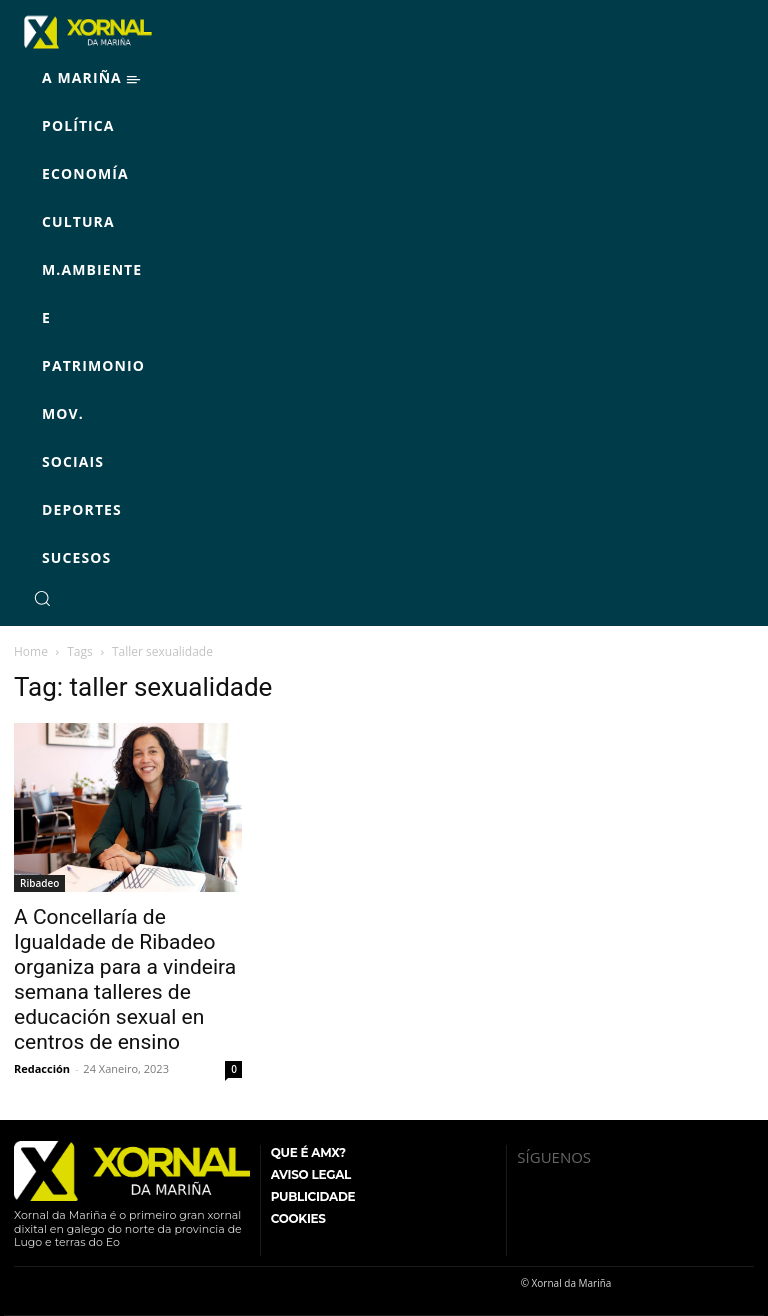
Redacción (42, 1068)
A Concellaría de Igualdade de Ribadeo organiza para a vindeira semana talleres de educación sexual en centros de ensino (125, 979)
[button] (42, 598)
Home (31, 651)
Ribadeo (39, 883)
